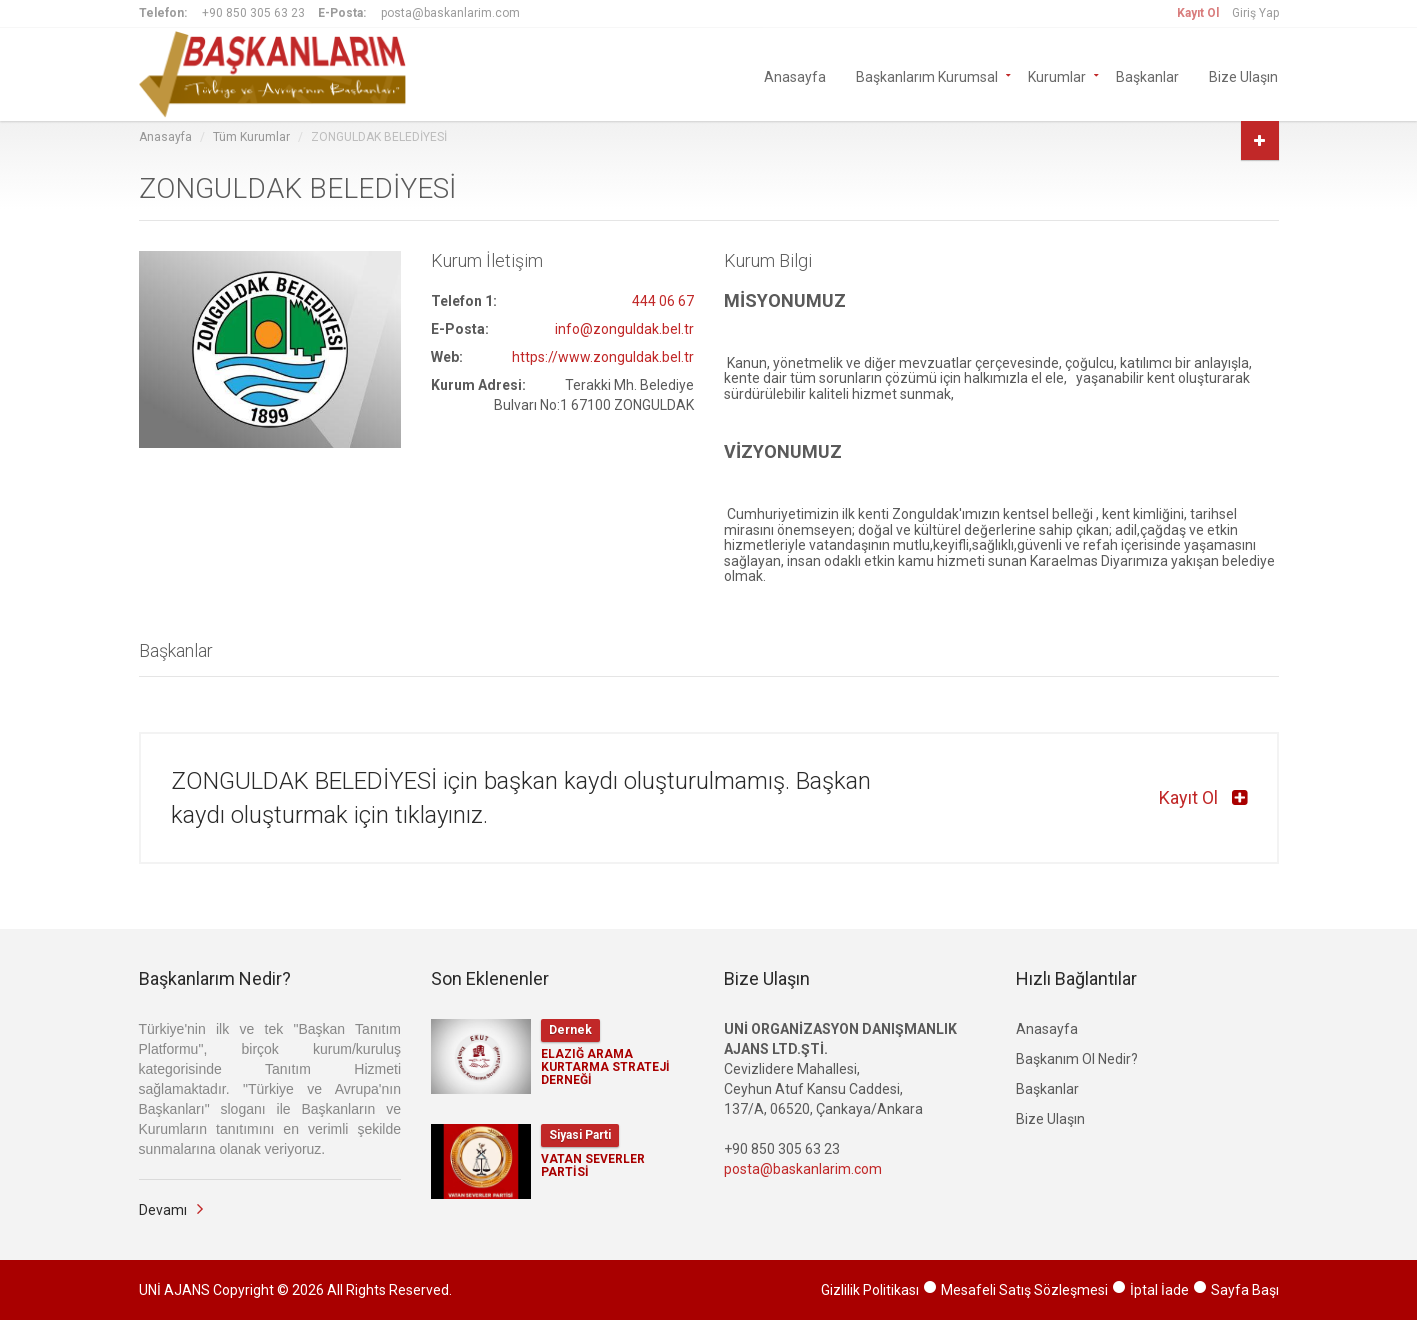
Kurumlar (1057, 77)
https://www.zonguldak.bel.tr (603, 357)
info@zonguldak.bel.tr (624, 329)
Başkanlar (1147, 77)
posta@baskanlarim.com (450, 13)
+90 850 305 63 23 (253, 13)
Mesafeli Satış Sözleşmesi (1024, 1290)
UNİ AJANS (174, 1290)
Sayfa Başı (1245, 1290)
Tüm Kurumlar (251, 137)
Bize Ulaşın (1243, 77)
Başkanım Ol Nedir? (1077, 1059)
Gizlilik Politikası (870, 1290)
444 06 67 (663, 301)
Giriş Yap (1255, 13)
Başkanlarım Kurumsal (927, 77)
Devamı (163, 1210)
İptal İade (1159, 1290)
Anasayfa (795, 77)
